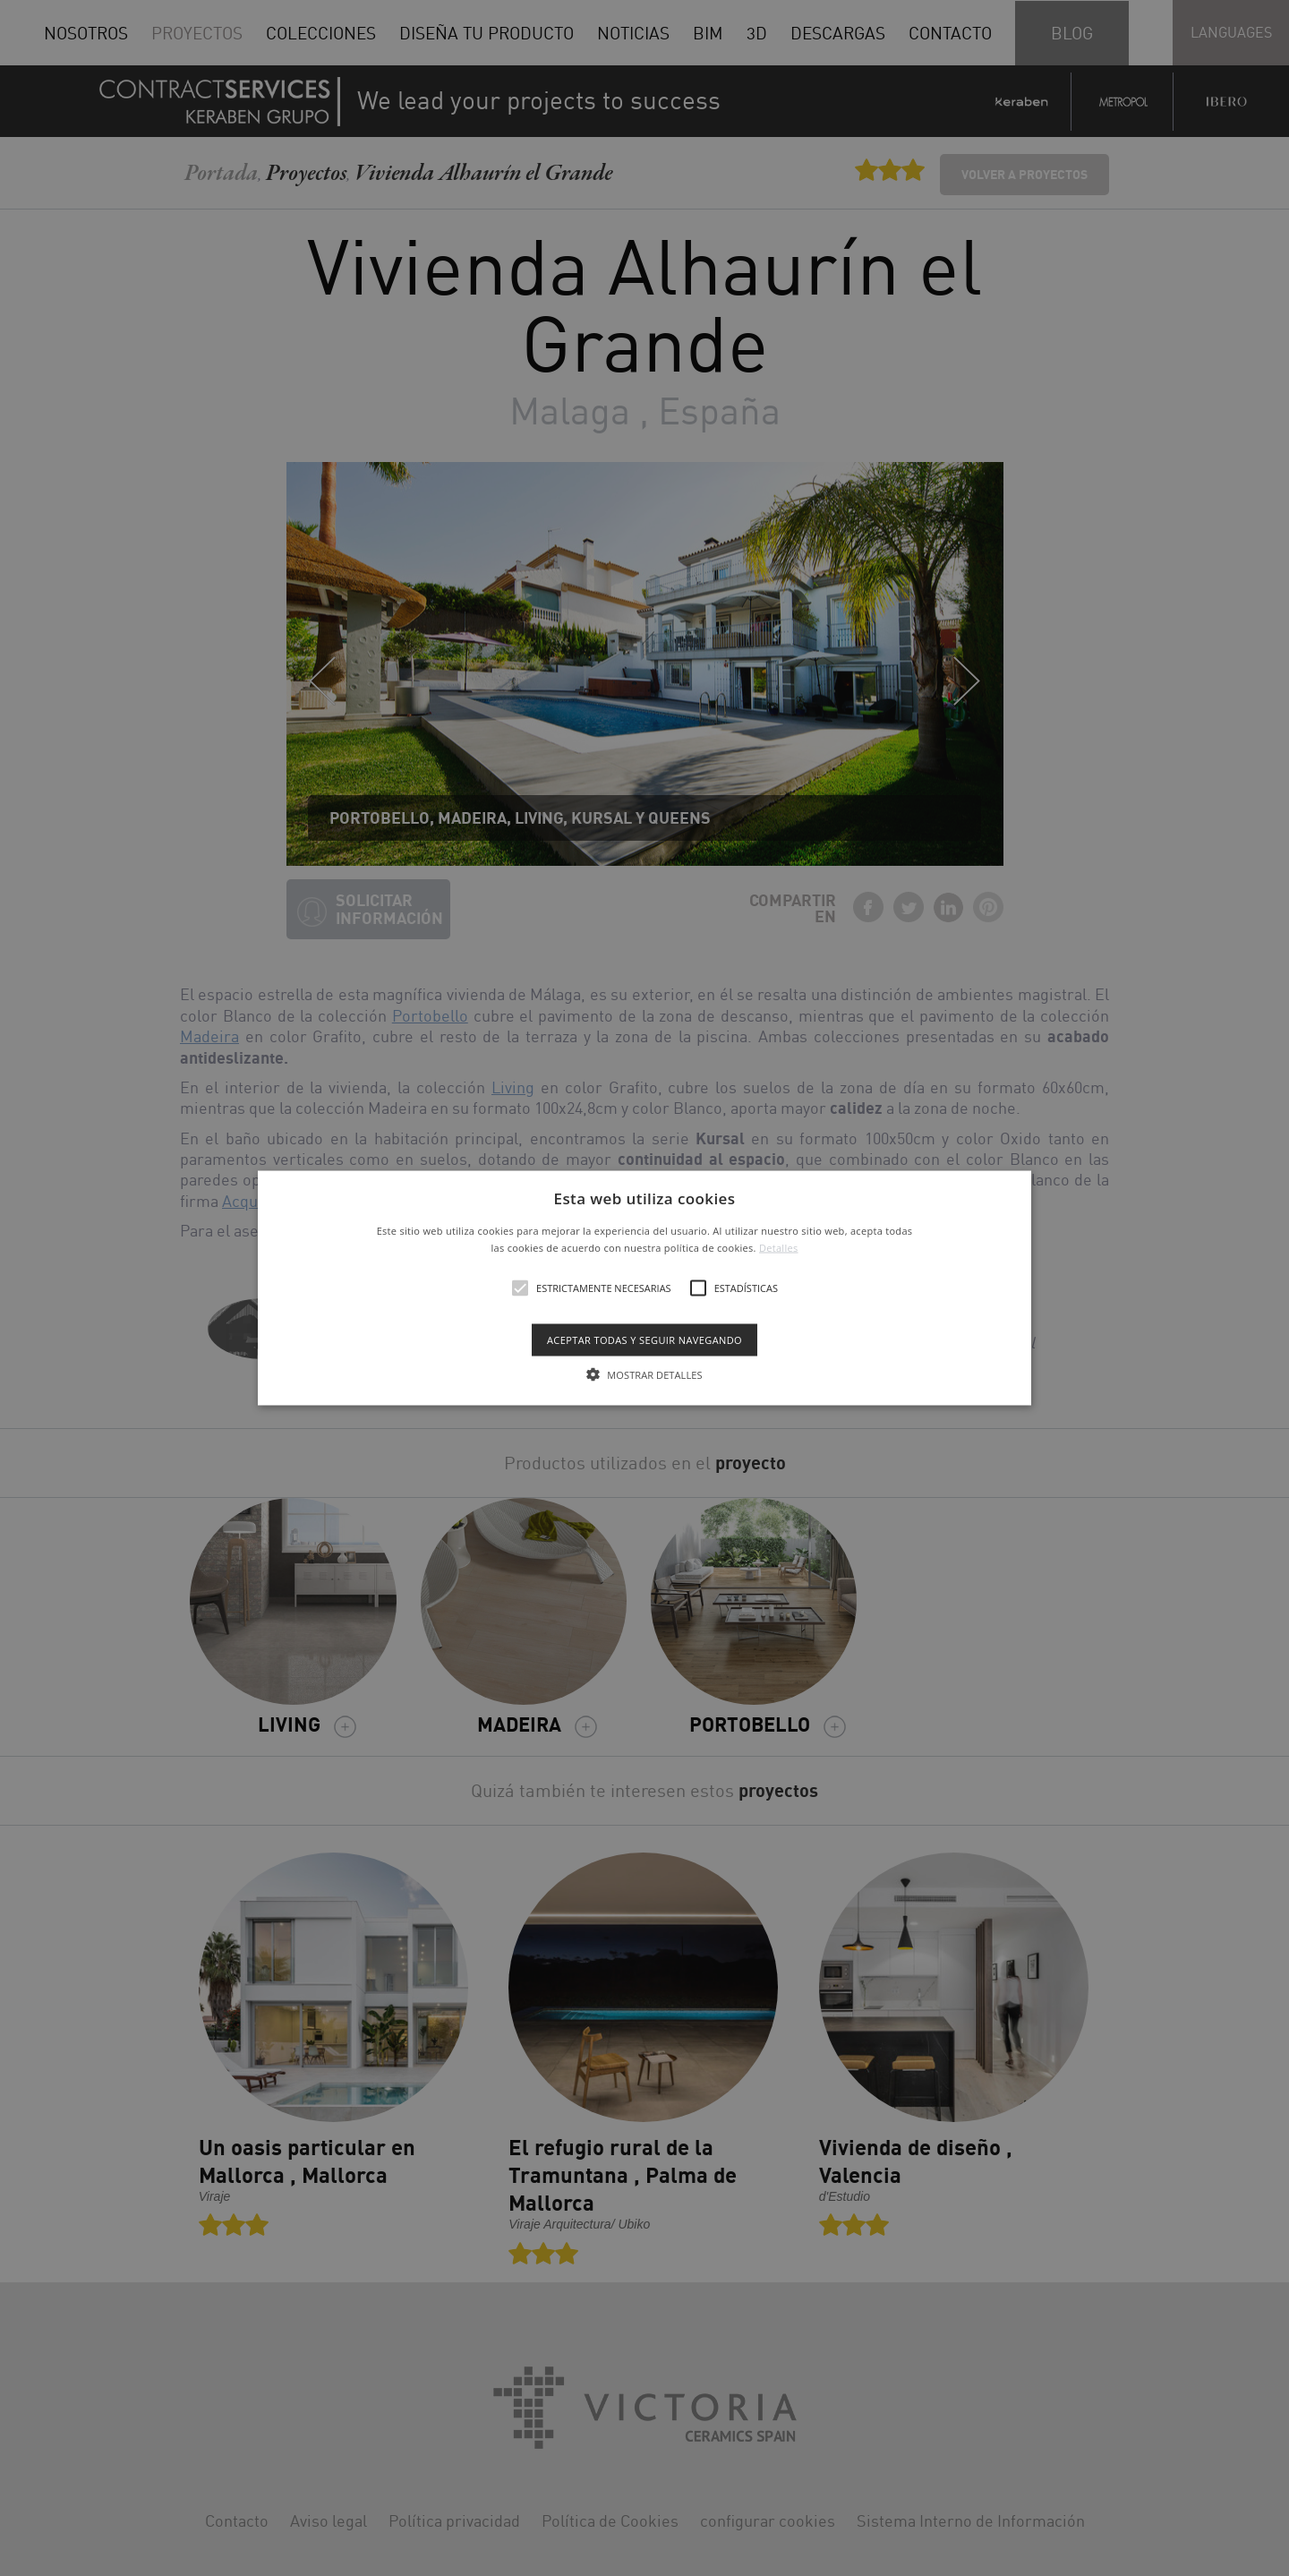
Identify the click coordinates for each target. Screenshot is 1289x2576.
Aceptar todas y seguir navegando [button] (644, 1340)
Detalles (778, 1247)
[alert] (644, 1288)
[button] (644, 1288)
